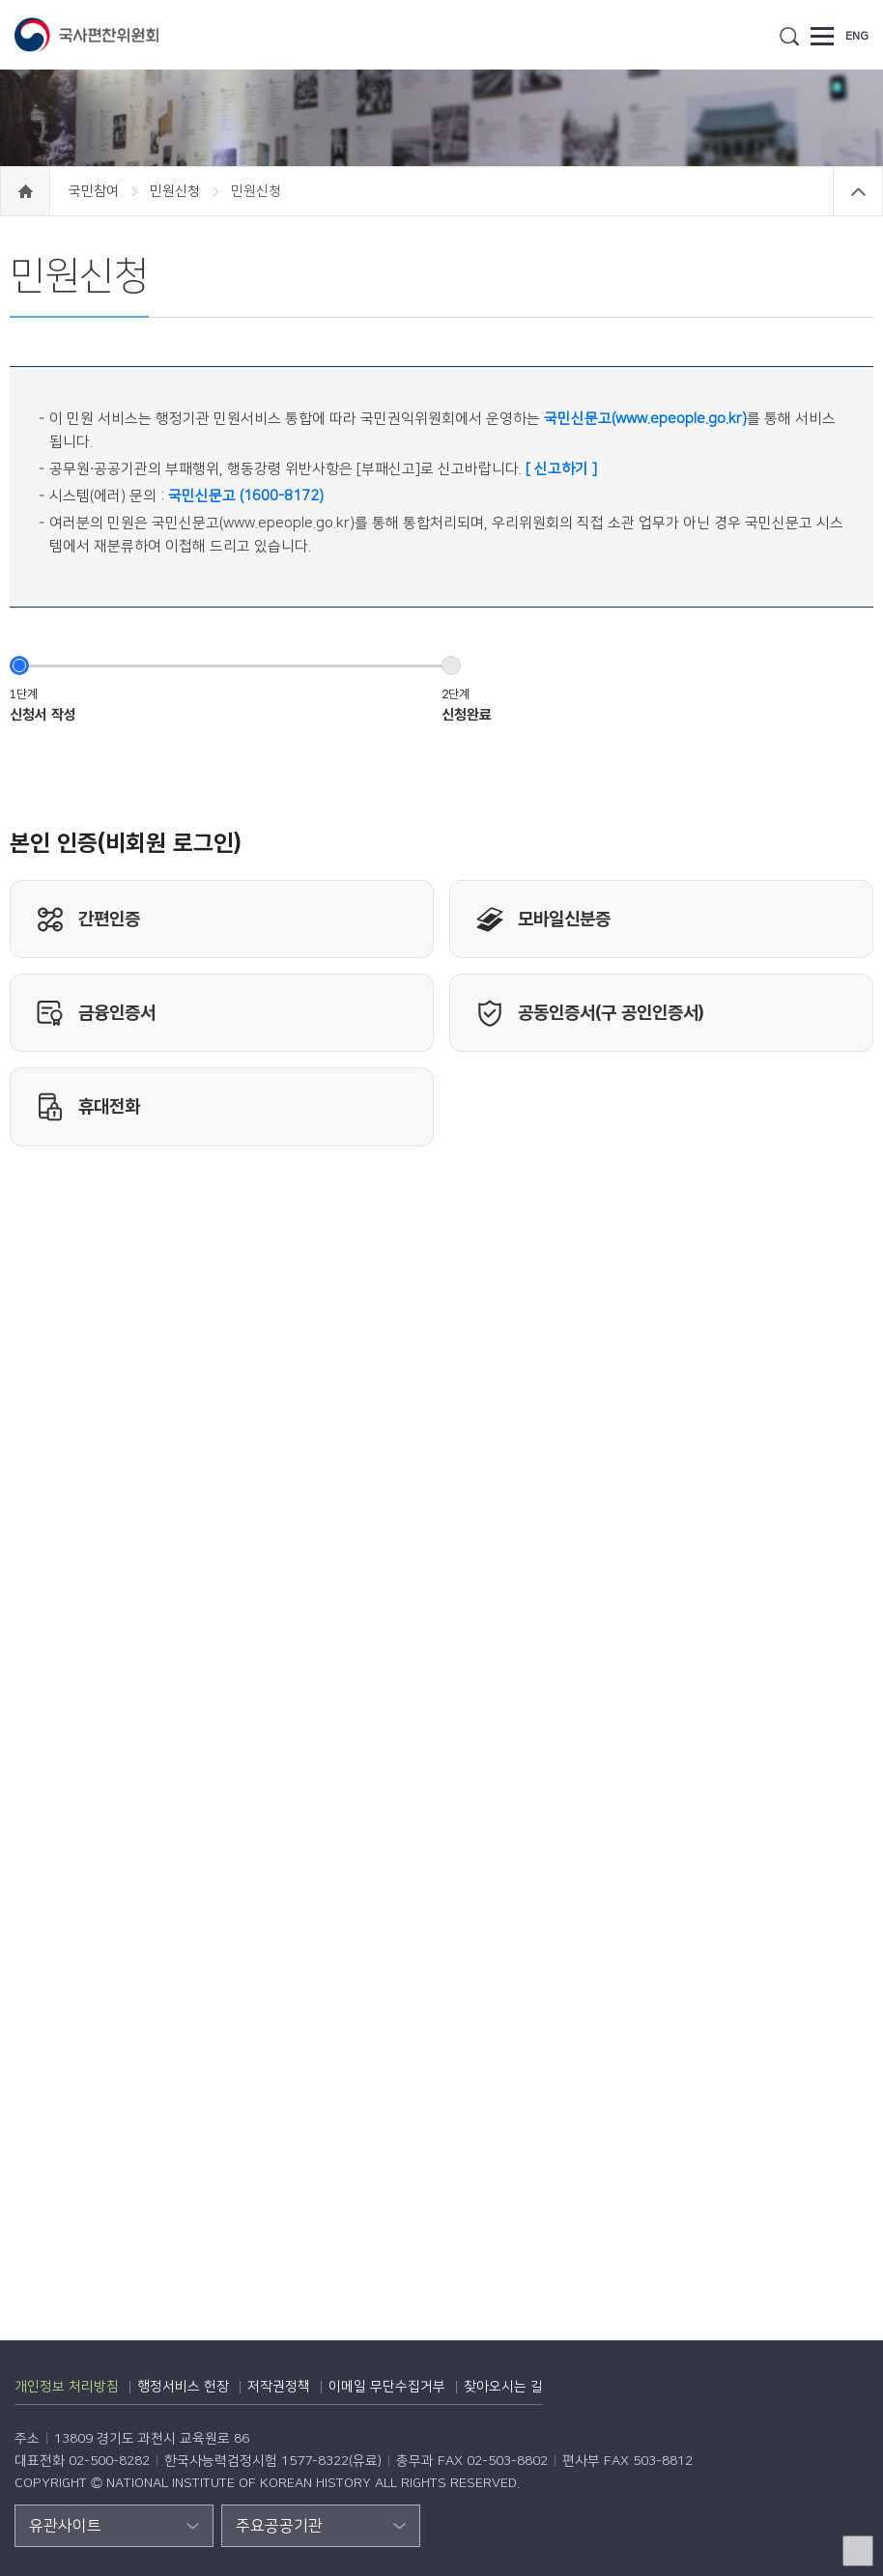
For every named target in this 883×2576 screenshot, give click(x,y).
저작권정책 (278, 2386)
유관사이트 (65, 2525)
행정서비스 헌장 (183, 2386)
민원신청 (177, 191)
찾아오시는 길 (503, 2386)
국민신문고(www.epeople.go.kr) (645, 418)
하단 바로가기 (0, 0)
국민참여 (96, 191)
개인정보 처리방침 (66, 2386)
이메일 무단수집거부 (386, 2386)
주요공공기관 (279, 2525)
